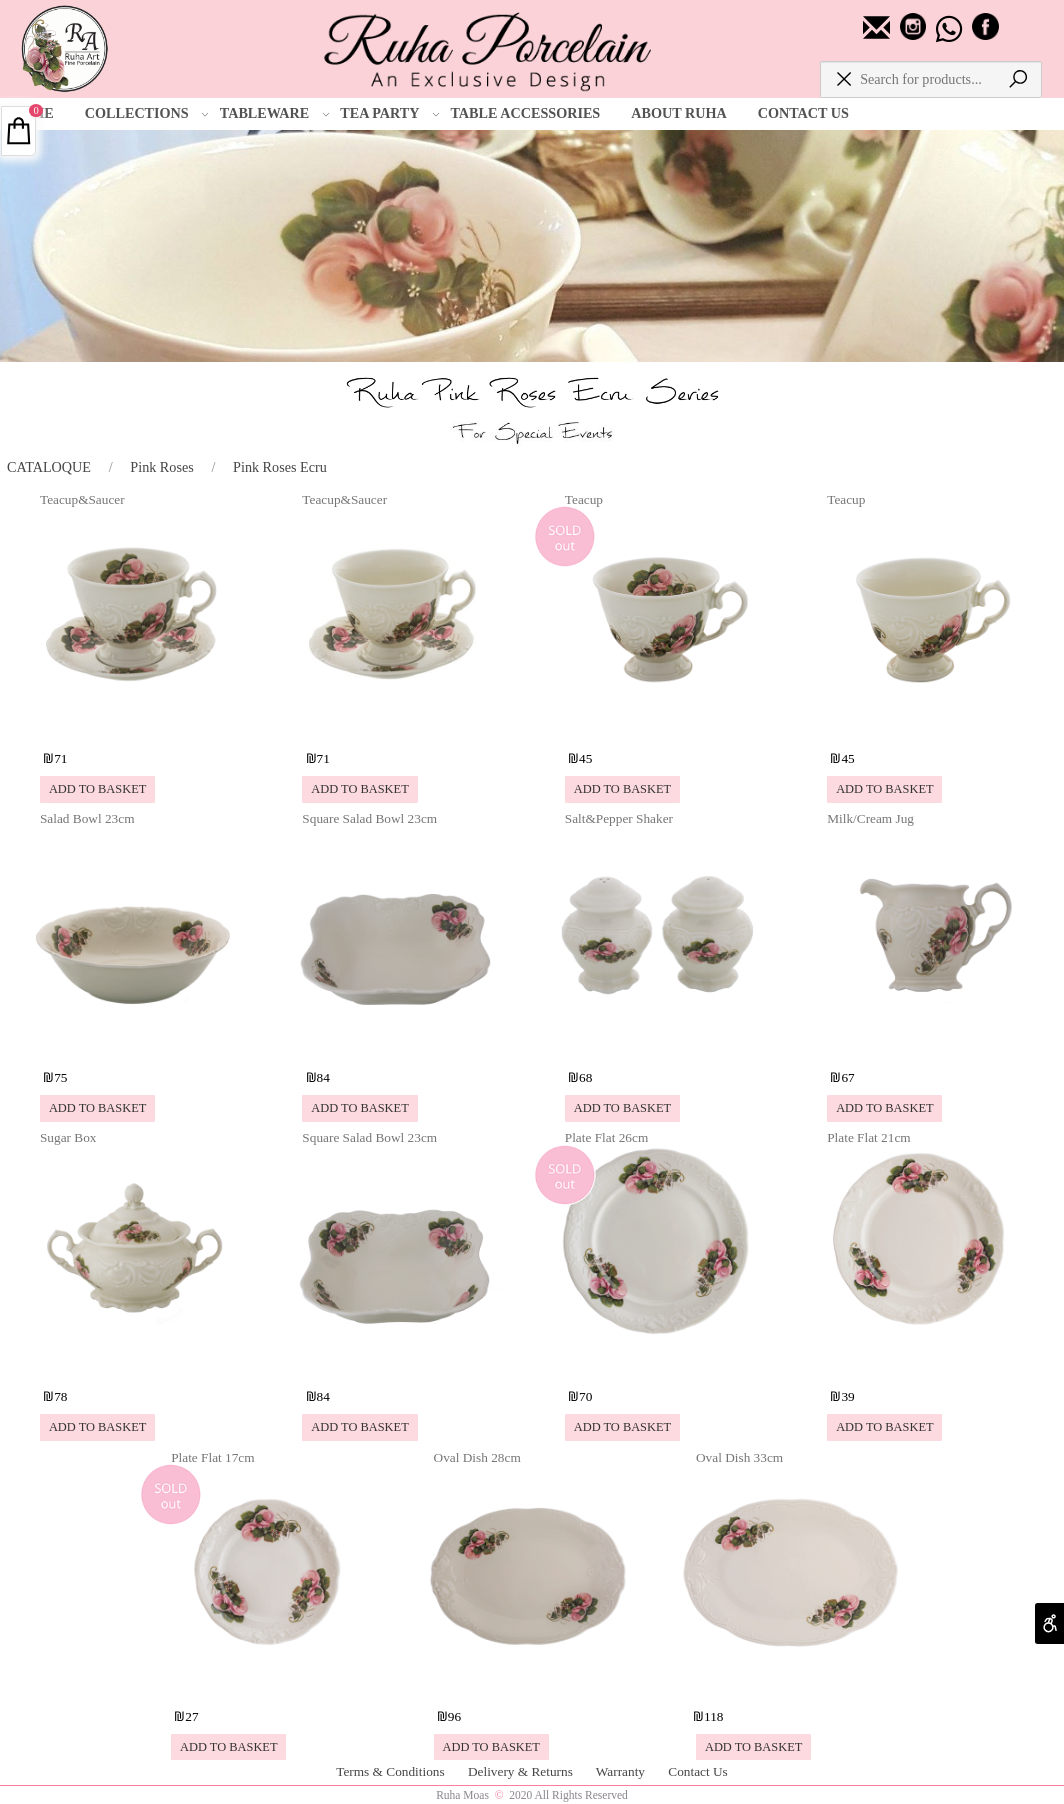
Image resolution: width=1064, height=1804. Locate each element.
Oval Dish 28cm (477, 1457)
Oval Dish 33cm (739, 1457)
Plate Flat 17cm (212, 1457)
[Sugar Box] (137, 1365)
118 (713, 1716)
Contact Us (697, 1771)
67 (847, 1077)
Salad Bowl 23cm (87, 818)
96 (454, 1716)
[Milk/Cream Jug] (924, 1046)
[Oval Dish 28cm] (531, 1684)
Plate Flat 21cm (868, 1137)
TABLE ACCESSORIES (525, 113)
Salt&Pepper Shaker (619, 818)
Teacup (584, 499)
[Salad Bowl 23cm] (137, 1046)
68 (585, 1077)
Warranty (622, 1771)
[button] (97, 789)
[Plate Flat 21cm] (924, 1365)
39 (847, 1396)
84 (323, 1077)
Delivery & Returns (522, 1771)
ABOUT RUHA (678, 113)
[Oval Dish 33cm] (793, 1684)
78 (60, 1396)
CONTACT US (803, 113)
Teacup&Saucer (82, 499)
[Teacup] (662, 726)
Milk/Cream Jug (870, 818)
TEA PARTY (390, 114)
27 (191, 1716)
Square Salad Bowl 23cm (369, 818)
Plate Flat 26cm (606, 1137)
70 (585, 1396)
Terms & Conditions (392, 1771)
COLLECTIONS (147, 114)
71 (60, 758)
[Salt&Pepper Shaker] (662, 1046)
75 (60, 1077)
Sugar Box (68, 1137)
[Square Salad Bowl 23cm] (400, 1046)
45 (585, 758)
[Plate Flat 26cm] (662, 1365)
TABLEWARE (275, 114)
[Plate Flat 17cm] (268, 1684)
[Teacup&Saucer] (137, 726)
